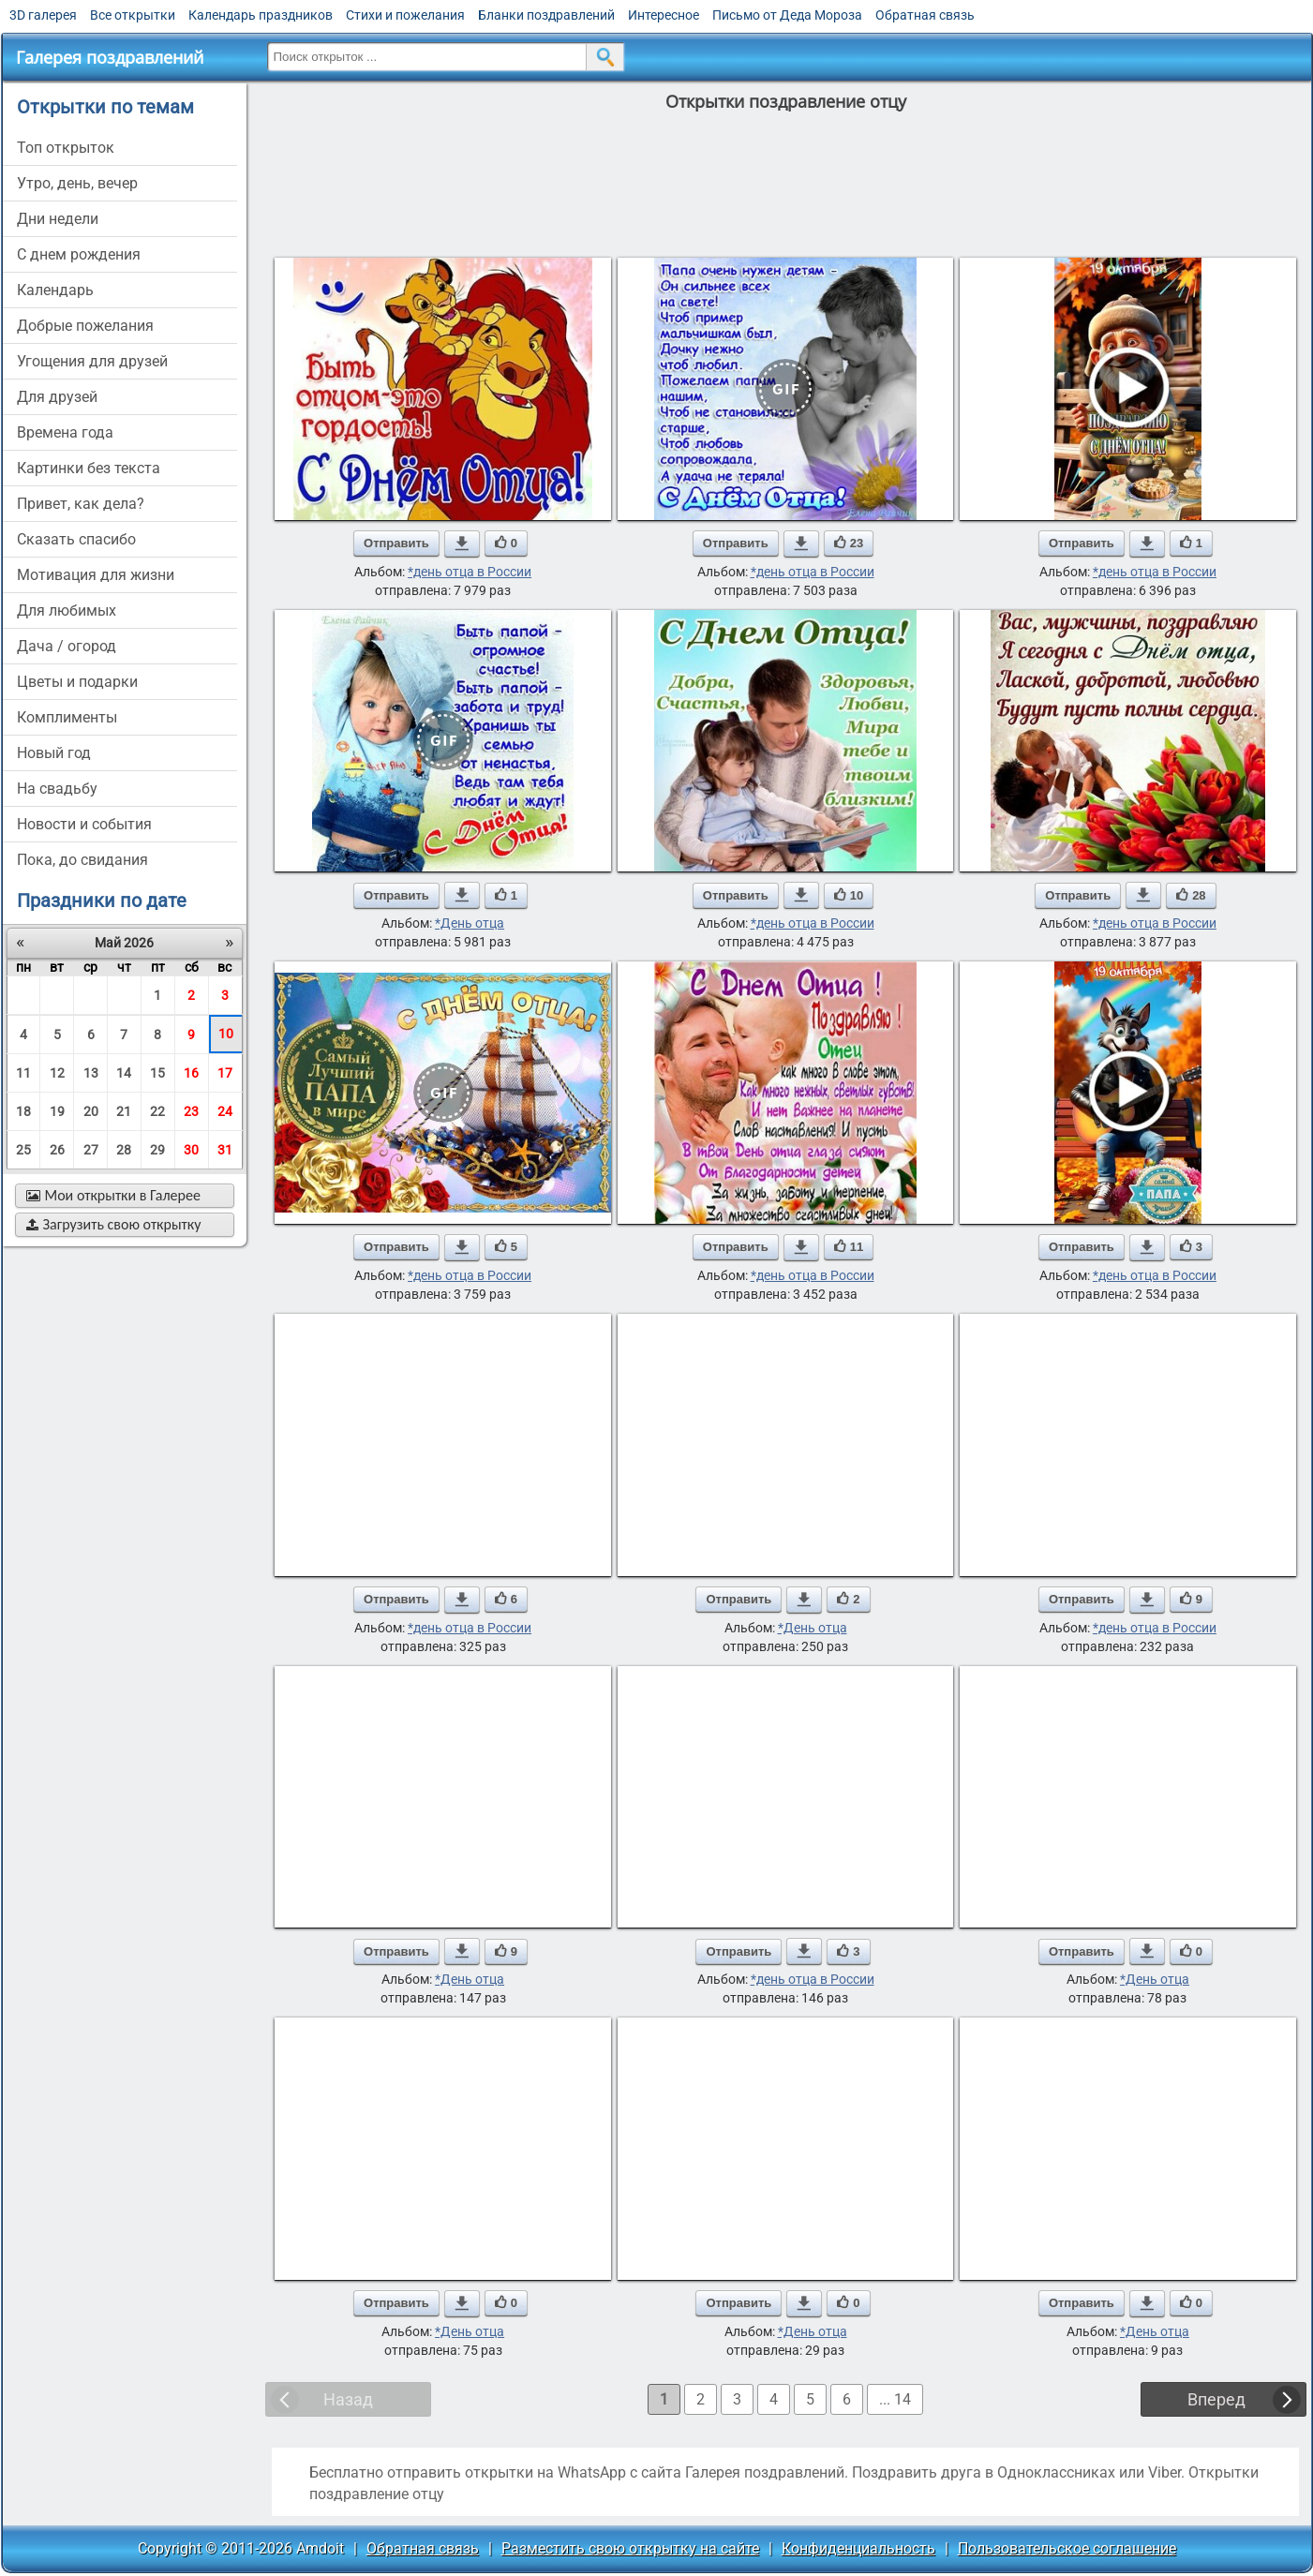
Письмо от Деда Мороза (787, 14)
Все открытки (132, 14)
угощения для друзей (92, 361)
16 (191, 1072)
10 (225, 1033)
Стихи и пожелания (405, 14)
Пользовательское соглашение (1067, 2548)
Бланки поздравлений (546, 14)
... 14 (895, 2399)
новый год (54, 753)
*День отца (469, 923)
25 (23, 1149)
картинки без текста (88, 468)
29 (157, 1149)
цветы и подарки (77, 682)
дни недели (57, 219)
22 (157, 1111)
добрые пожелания (85, 326)
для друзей (57, 397)
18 (23, 1111)
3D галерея (43, 14)
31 (224, 1149)
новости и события (84, 824)
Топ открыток (65, 147)
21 (123, 1111)
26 (57, 1149)
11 (23, 1072)
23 (191, 1111)
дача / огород (66, 646)
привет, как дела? (80, 504)
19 (57, 1111)
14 (123, 1072)
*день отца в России (469, 571)
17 (224, 1072)
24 (224, 1111)
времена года (65, 432)
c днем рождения (79, 254)
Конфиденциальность (858, 2548)
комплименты (67, 717)
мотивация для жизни (95, 575)
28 (123, 1149)
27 (90, 1149)
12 (57, 1072)
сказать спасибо (76, 539)
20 (90, 1111)
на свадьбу (57, 788)
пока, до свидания (82, 860)
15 (157, 1072)
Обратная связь (925, 14)
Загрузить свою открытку (113, 1224)
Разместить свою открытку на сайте (630, 2548)
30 (191, 1149)
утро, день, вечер (77, 183)
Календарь (55, 290)
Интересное (663, 14)
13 (90, 1072)
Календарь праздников (260, 14)
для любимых (66, 610)
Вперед (1216, 2399)
